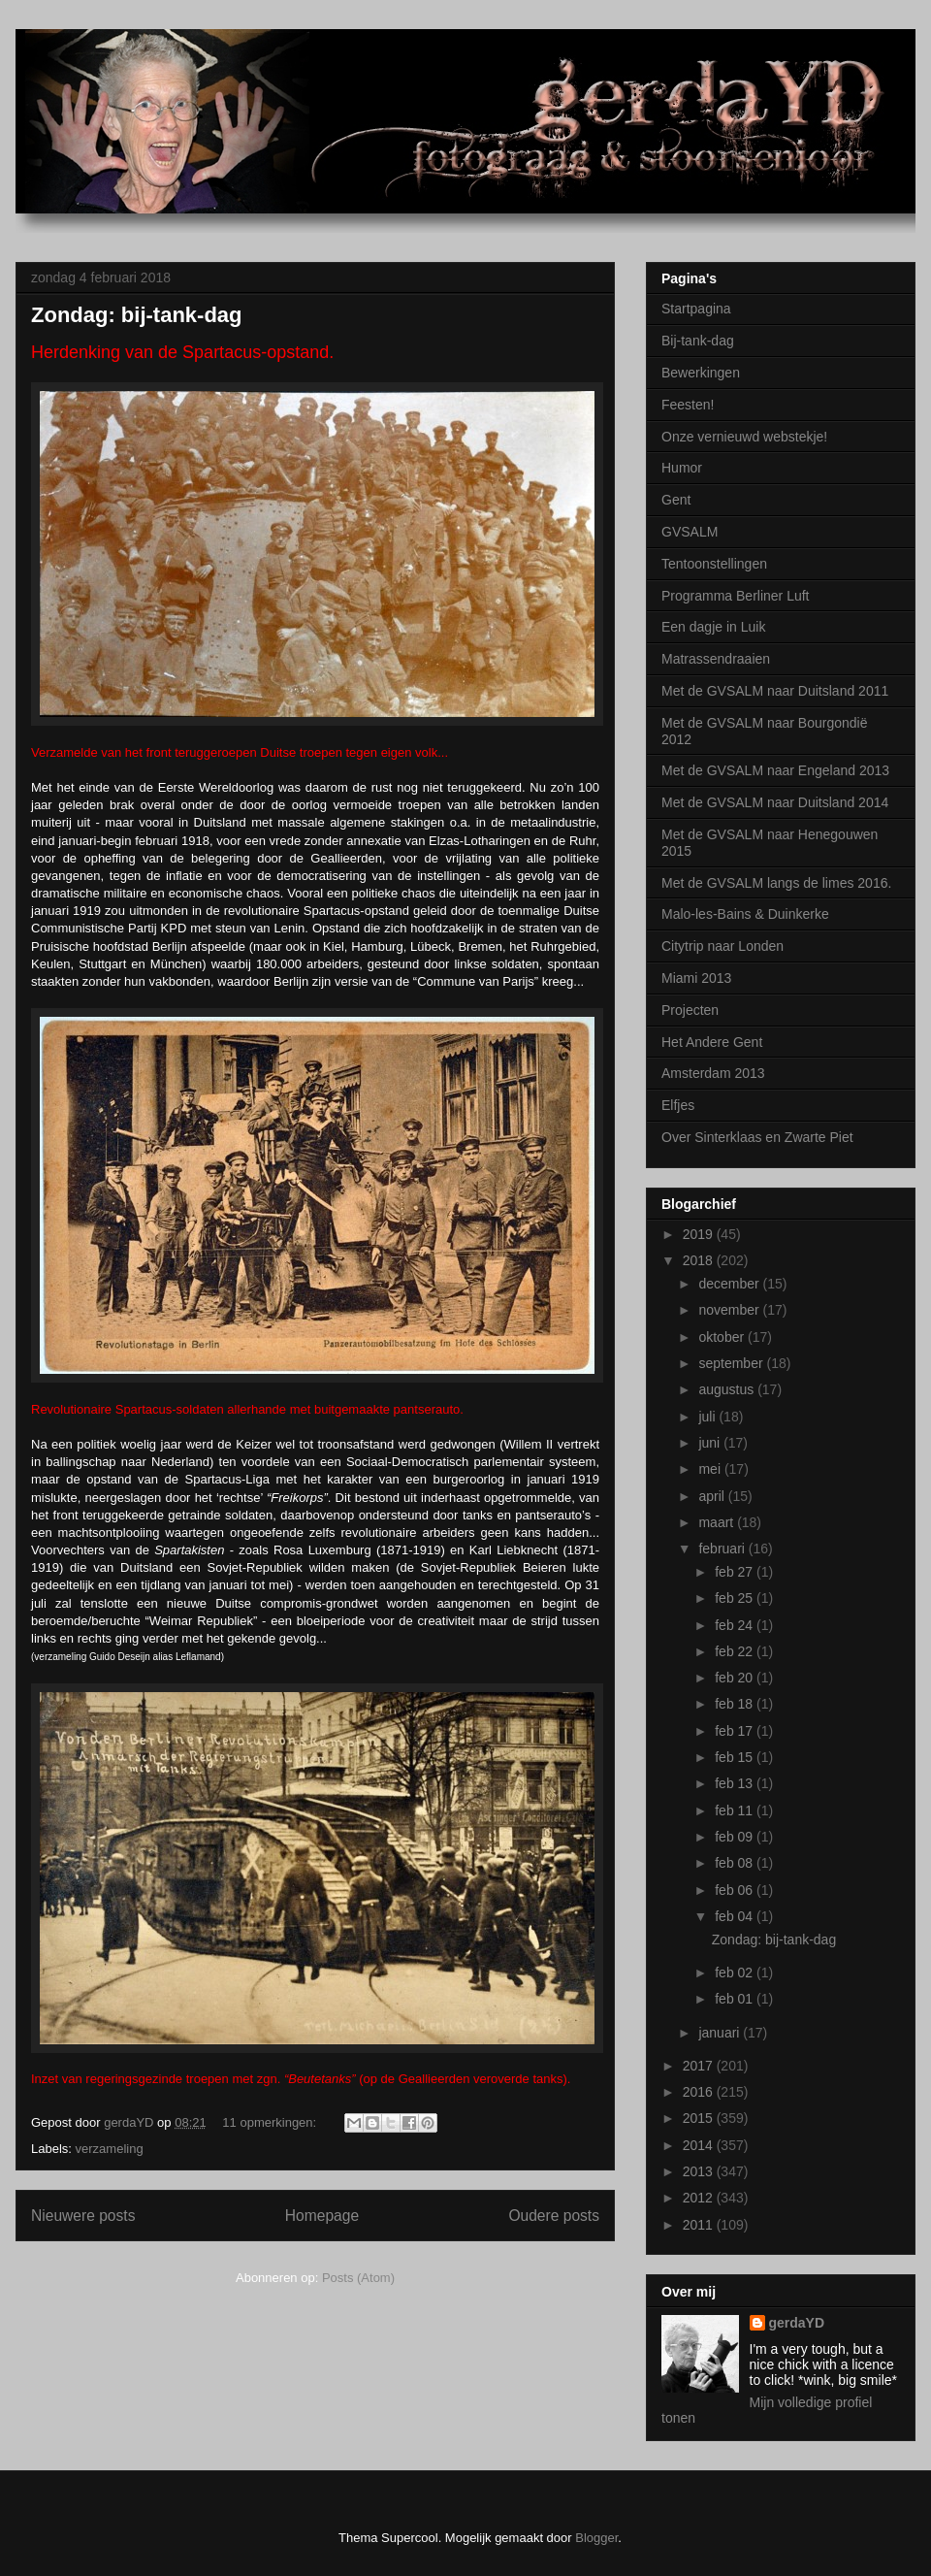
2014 (700, 2145)
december (730, 1283)
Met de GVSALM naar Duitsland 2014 (774, 802)
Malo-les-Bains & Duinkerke (745, 914)
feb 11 (735, 1810)
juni (710, 1443)
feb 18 (735, 1704)
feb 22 (735, 1651)
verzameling (110, 2148)
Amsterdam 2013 (713, 1073)
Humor (681, 467)
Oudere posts (553, 2215)
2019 (700, 1234)
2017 (700, 2065)
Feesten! (687, 404)
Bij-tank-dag (697, 340)
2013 (700, 2171)
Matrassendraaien (715, 659)
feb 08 (735, 1863)
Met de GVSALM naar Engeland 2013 (775, 770)
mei (710, 1469)
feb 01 (735, 1998)
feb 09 (735, 1836)
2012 (700, 2197)
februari (723, 1548)
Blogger (596, 2537)
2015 (700, 2118)
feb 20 (735, 1677)
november (730, 1310)
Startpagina (696, 308)
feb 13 (735, 1783)
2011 (700, 2225)
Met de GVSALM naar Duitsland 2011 (774, 691)
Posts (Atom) (358, 2277)
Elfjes (677, 1105)
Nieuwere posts (83, 2215)
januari (720, 2032)
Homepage (322, 2215)
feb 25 (735, 1598)
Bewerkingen (700, 372)
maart (717, 1522)
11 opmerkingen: (270, 2122)
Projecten (690, 1010)
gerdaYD (797, 2323)
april (712, 1496)
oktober (723, 1337)
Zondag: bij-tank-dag (136, 315)
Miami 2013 (696, 978)
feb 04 (735, 1916)
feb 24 (735, 1625)
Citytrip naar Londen (722, 946)
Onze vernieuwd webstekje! (744, 436)
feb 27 (735, 1572)
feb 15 (735, 1757)
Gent (675, 499)
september (732, 1363)
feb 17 (735, 1731)
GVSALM (689, 531)
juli (708, 1416)
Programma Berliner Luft (735, 595)
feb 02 (735, 1972)
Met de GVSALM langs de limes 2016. (776, 883)
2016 (700, 2092)
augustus (727, 1389)
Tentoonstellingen (714, 563)
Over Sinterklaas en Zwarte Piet (757, 1137)
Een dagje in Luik (713, 627)
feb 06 (735, 1890)
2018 (700, 1260)
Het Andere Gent (711, 1042)
